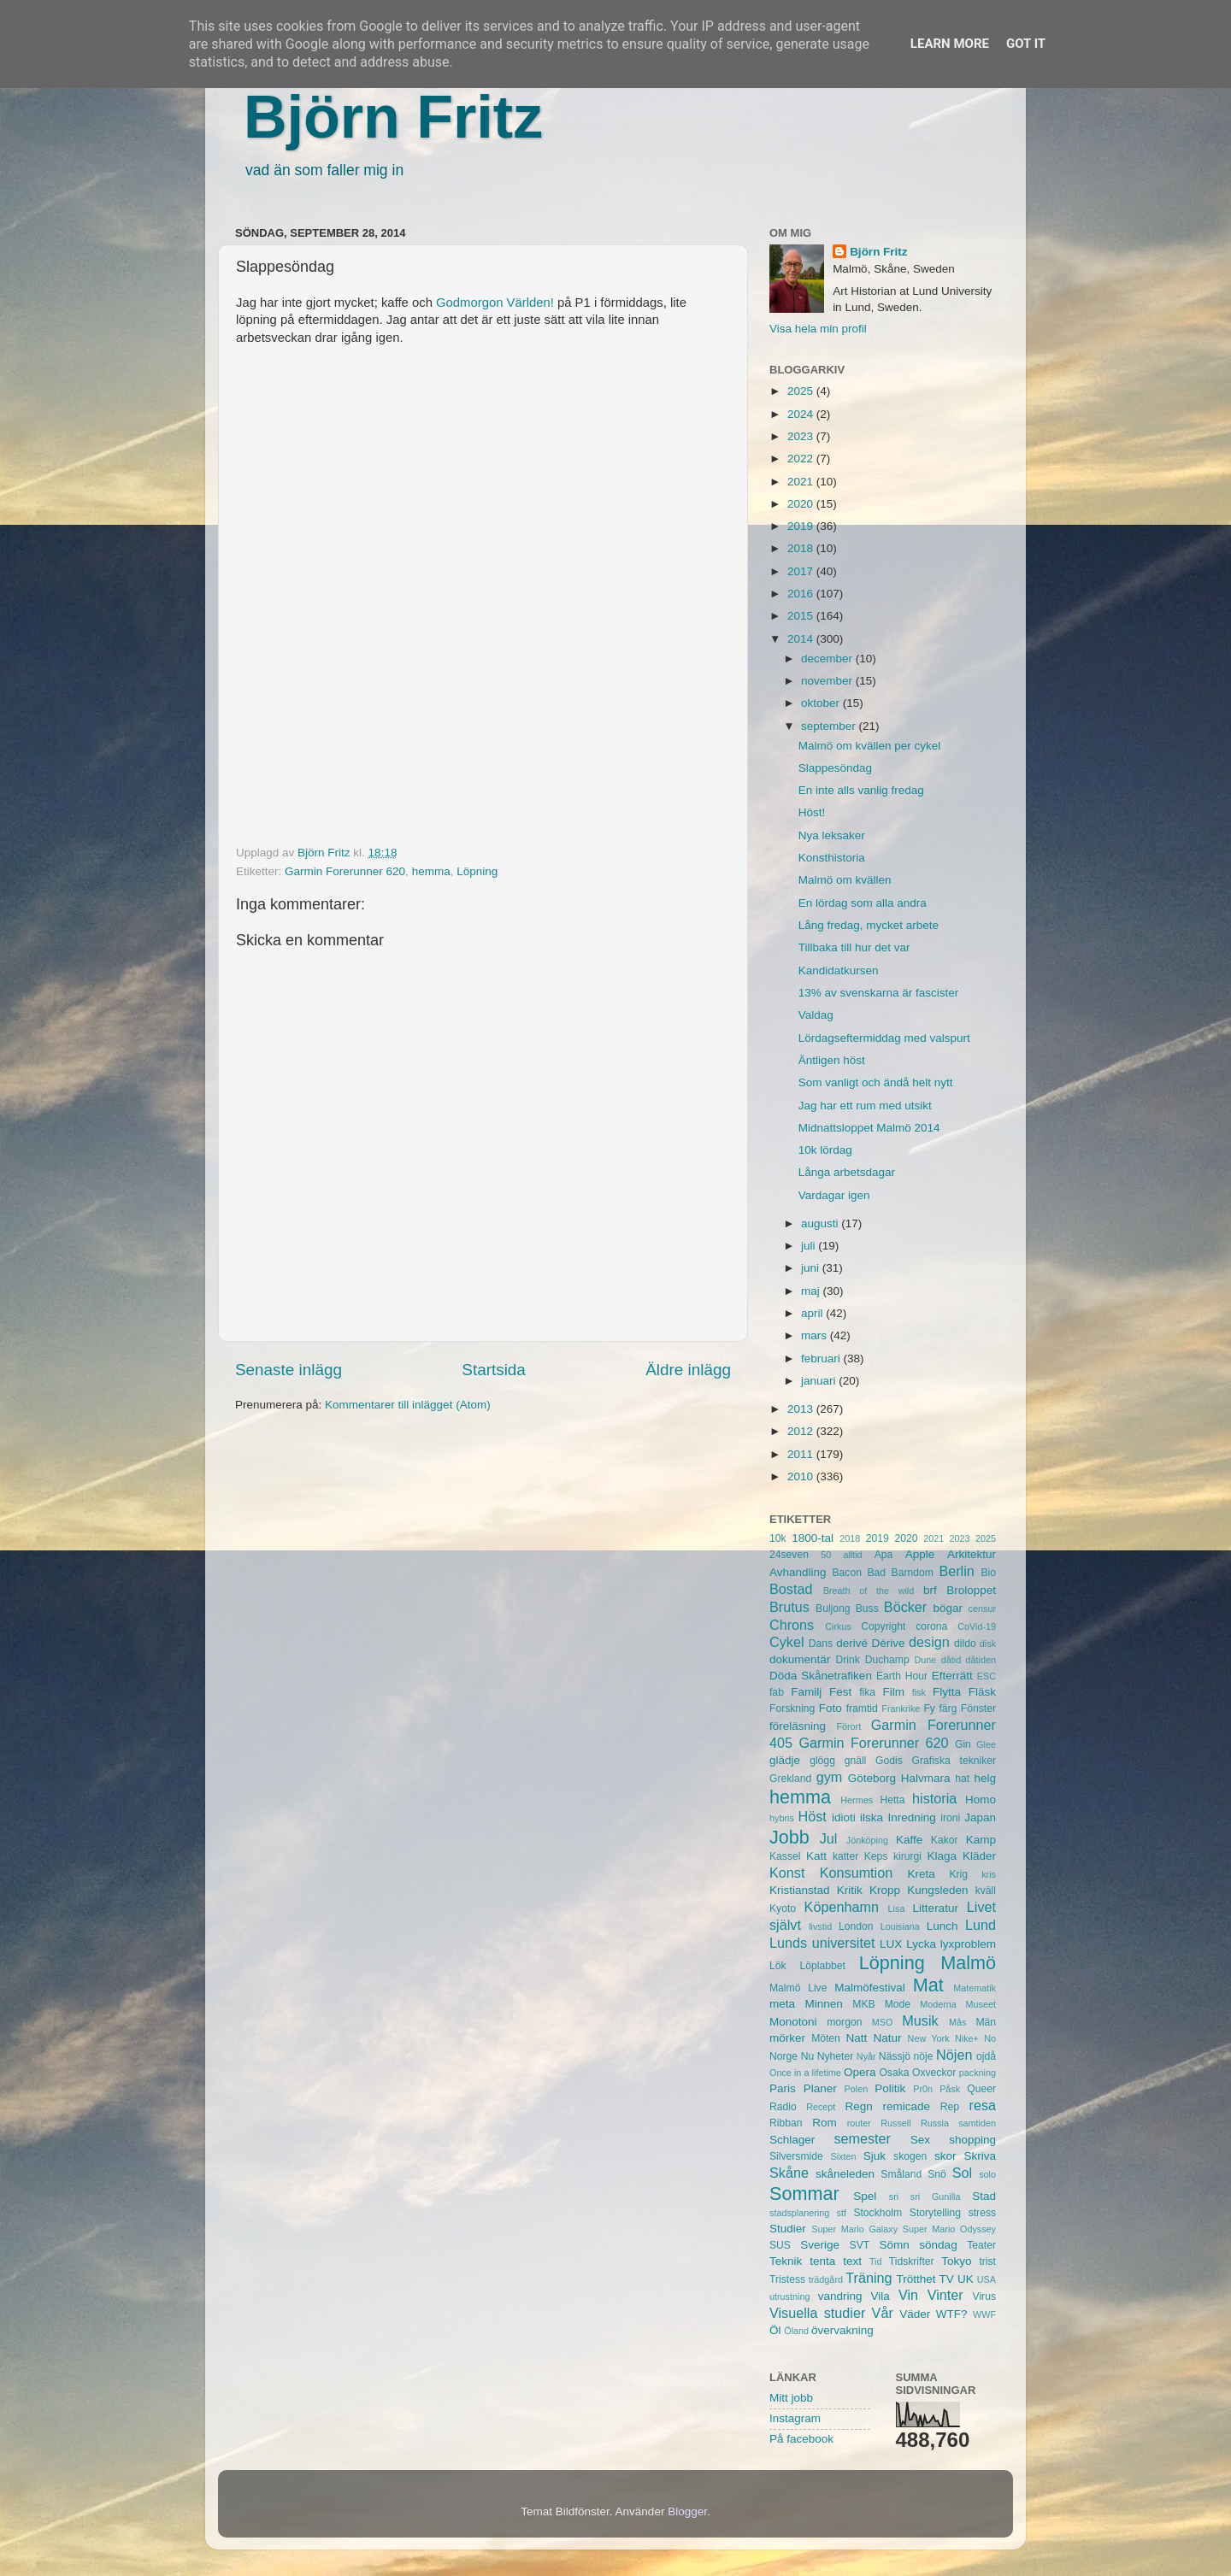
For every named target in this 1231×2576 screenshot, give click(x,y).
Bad (876, 1573)
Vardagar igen (834, 1195)
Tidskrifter (911, 2261)
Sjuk (874, 2156)
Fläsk (982, 1691)
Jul (829, 1838)
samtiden (977, 2123)
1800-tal (812, 1538)
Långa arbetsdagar (846, 1172)
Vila (880, 2296)
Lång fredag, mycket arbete (868, 925)
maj (812, 1291)
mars (815, 1335)
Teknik (785, 2261)
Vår (882, 2312)
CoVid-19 (976, 1626)
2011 (801, 1454)
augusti (821, 1223)
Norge (783, 2056)
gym (829, 1777)
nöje (924, 2056)
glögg (822, 1761)
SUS (780, 2245)
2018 (801, 548)
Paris (782, 2088)
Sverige (819, 2244)
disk (988, 1643)
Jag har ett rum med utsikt (865, 1105)
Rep (949, 2107)
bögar (948, 1608)
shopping (972, 2139)
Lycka (921, 1944)
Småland (901, 2174)
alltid (852, 1555)
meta (782, 2003)
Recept (820, 2107)
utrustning (789, 2296)
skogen (910, 2156)
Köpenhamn (841, 1906)
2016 (801, 593)
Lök (777, 1966)
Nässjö (894, 2056)
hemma (431, 871)
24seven (789, 1555)
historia (934, 1798)
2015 (801, 615)
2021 (801, 481)
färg (948, 1708)
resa (983, 2105)
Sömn (894, 2244)
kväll (985, 1891)
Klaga (942, 1856)
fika (867, 1692)
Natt (857, 2038)
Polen (857, 2089)
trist (987, 2261)
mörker (787, 2038)
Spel (864, 2196)
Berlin (956, 1571)
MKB (863, 2004)
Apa (884, 1555)
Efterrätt (952, 1675)
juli (809, 1245)
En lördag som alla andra (862, 903)
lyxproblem (968, 1944)
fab (776, 1692)
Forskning (792, 1708)
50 (826, 1555)
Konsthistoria (831, 857)
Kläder (979, 1856)
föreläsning (797, 1726)
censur (982, 1608)
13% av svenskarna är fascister (878, 992)
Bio (988, 1573)
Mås (957, 2022)
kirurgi (907, 1856)
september (830, 726)
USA (986, 2279)
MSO (882, 2022)
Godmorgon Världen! (495, 302)
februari (822, 1358)
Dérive (888, 1643)
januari (820, 1380)
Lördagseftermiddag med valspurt (884, 1038)
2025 (801, 391)
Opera (860, 2072)
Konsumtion (856, 1872)
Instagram (795, 2418)
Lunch (942, 1926)
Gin (963, 1744)
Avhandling (798, 1572)
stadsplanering (799, 2213)
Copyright (883, 1626)
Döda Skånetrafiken (820, 1675)
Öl (775, 2330)
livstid (820, 1926)
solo (987, 2174)
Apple (920, 1554)
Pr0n (923, 2089)
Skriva (980, 2156)
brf (930, 1590)
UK (965, 2279)
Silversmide (796, 2156)
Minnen (824, 2003)
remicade (907, 2106)
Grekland (790, 1779)
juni (811, 1268)
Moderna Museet (958, 2004)
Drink (848, 1660)
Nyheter (835, 2056)
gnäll (856, 1761)
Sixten (843, 2156)
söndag (938, 2244)
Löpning (477, 871)
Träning (868, 2277)
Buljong (833, 1608)
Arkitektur (971, 1554)
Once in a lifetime (805, 2072)
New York (929, 2038)
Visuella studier (817, 2312)
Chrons (791, 1624)
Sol (962, 2172)
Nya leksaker (831, 835)
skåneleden (845, 2173)
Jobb (789, 1837)
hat (962, 1779)
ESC (986, 1676)
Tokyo (956, 2261)
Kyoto (782, 1908)
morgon (844, 2022)
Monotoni (793, 2021)
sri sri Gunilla (925, 2196)
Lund (980, 1924)
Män (985, 2022)
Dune (925, 1660)
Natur (887, 2038)
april (813, 1313)
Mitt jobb (791, 2397)
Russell (895, 2123)
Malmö (968, 1962)
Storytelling (935, 2213)
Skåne (789, 2172)
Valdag (815, 1015)
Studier (787, 2228)
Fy (929, 1708)
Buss (867, 1608)
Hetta (892, 1800)
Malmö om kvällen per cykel (869, 745)
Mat (928, 1985)
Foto (830, 1708)
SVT (860, 2245)
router (859, 2123)
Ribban (785, 2123)
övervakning (842, 2330)
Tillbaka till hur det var (854, 947)
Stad (984, 2196)
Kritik (850, 1890)
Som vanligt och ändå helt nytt (875, 1082)
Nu (808, 2056)
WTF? (952, 2314)
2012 (801, 1431)
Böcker (905, 1606)
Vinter (945, 2295)
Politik (890, 2088)
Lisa (896, 1908)
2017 (801, 571)
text (852, 2261)
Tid (875, 2261)
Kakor (944, 1840)
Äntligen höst (831, 1060)
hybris (781, 1818)
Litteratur (935, 1908)
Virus (984, 2297)
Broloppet (971, 1590)
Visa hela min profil (818, 328)
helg (985, 1778)
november (828, 680)
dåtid (951, 1660)
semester (862, 2138)
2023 (801, 436)
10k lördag (825, 1150)
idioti (844, 1817)
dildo (965, 1644)
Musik (920, 2020)
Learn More (949, 43)
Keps (876, 1856)
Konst (786, 1872)
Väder (914, 2314)
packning (977, 2072)
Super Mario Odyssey (949, 2229)
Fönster (978, 1708)
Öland (796, 2331)
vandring (840, 2296)
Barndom (913, 1573)
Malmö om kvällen (845, 879)
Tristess (787, 2279)
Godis (889, 1761)
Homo (980, 1799)
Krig (958, 1874)
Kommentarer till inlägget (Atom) (408, 1404)
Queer (981, 2089)
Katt (816, 1856)
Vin (908, 2295)
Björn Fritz (393, 117)
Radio (783, 2107)
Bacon (846, 1573)
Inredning (912, 1817)
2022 (801, 458)
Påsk (949, 2089)
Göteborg (872, 1778)
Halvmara (926, 1778)
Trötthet (915, 2279)
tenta (822, 2261)
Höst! (812, 812)
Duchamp (887, 1660)
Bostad (790, 1589)
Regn (858, 2106)
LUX (891, 1944)
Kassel (784, 1856)
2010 (801, 1476)
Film (893, 1691)
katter (845, 1856)
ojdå (986, 2056)
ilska (871, 1817)
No (990, 2038)
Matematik (974, 1988)
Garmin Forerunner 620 (345, 871)
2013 (801, 1409)
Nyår (866, 2056)
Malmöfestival (869, 1987)
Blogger (687, 2511)
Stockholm (877, 2213)
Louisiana (900, 1926)
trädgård (826, 2279)
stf (841, 2213)
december (828, 658)
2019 (801, 526)
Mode (897, 2004)
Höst (812, 1816)
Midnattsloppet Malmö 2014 (869, 1127)
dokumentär (799, 1659)
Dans (821, 1644)
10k (777, 1538)
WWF (984, 2314)
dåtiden (981, 1660)
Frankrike (900, 1708)
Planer (820, 2088)
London (856, 1926)
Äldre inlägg (688, 1370)
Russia (935, 2123)
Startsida (494, 1370)
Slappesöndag (835, 768)
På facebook (801, 2438)
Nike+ (967, 2038)
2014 (801, 638)
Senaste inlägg (288, 1370)
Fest (840, 1691)
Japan (980, 1817)
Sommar (804, 2193)
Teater (981, 2245)
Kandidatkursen (838, 970)
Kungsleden (937, 1890)
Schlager (792, 2139)
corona (931, 1626)
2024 (801, 414)
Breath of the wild (869, 1590)
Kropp (884, 1890)
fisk (919, 1692)
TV (946, 2279)
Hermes (856, 1800)
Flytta (947, 1691)
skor (945, 2156)
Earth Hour (902, 1676)
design (929, 1642)
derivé (852, 1643)
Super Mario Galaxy (854, 2229)
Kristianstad (799, 1890)
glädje (784, 1760)
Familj (806, 1691)
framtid (862, 1708)
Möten (825, 2038)
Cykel (786, 1642)
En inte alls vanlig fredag (861, 790)
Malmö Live (798, 1988)
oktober (822, 703)
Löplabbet (822, 1966)
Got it (1025, 43)
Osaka (894, 2073)
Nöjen (954, 2054)
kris (988, 1874)
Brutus (789, 1606)
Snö (937, 2174)
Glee (986, 1744)
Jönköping (867, 1840)
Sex (920, 2139)
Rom (824, 2122)
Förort (848, 1726)
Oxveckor (934, 2073)
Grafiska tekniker (954, 1761)
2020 (801, 503)
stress (982, 2213)
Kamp (981, 1839)
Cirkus (838, 1626)
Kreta (921, 1873)
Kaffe (909, 1839)
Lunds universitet (822, 1942)
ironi (950, 1818)
